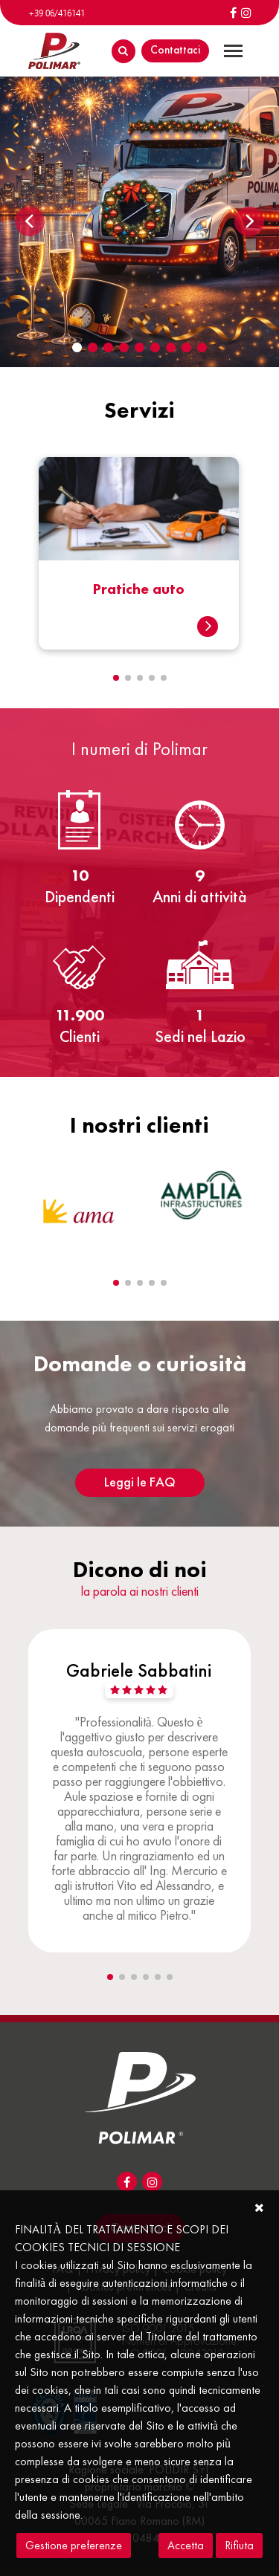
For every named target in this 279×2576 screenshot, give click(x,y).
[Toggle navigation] (233, 51)
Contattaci (175, 49)
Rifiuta (239, 2545)
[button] (116, 678)
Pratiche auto (139, 588)
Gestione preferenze (73, 2545)
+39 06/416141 (56, 13)
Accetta (185, 2545)
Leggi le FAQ (140, 1481)
